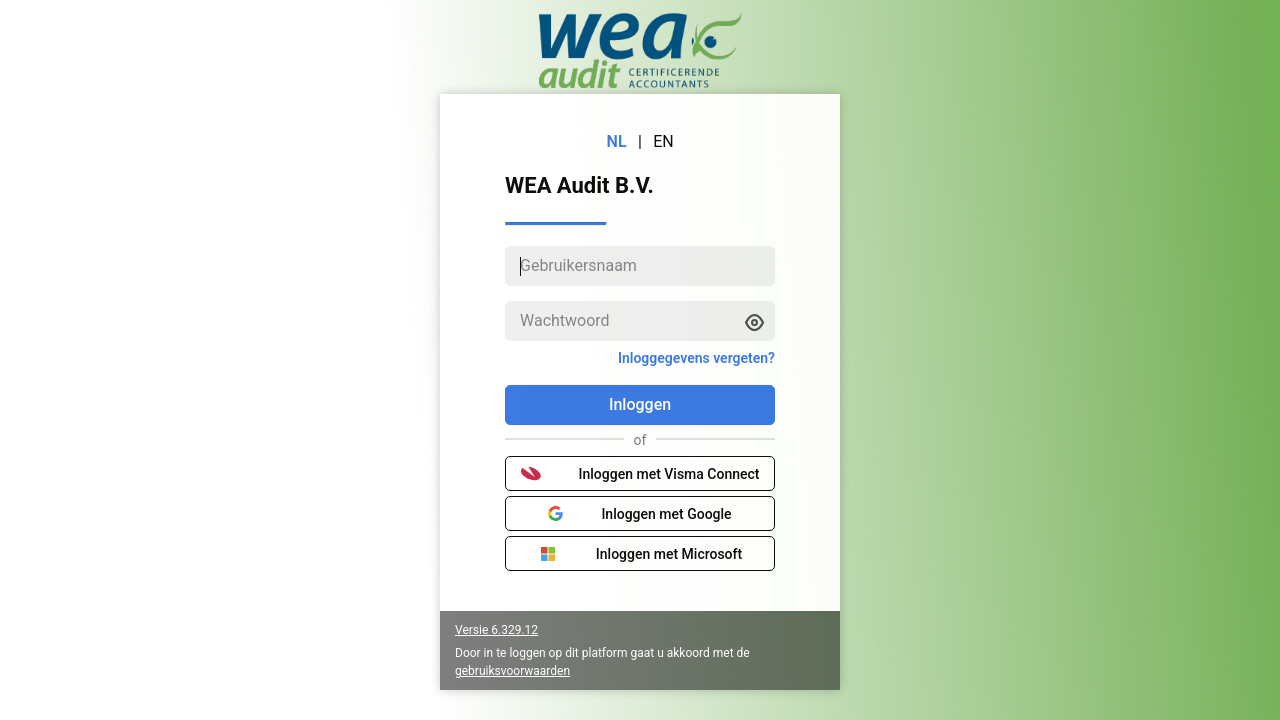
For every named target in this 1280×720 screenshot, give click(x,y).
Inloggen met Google (639, 514)
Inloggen (640, 404)
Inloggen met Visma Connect (640, 474)
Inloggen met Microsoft (640, 554)
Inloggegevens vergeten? (696, 358)
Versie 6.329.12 (496, 630)
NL (617, 141)
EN (663, 141)
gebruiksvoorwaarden (512, 671)
